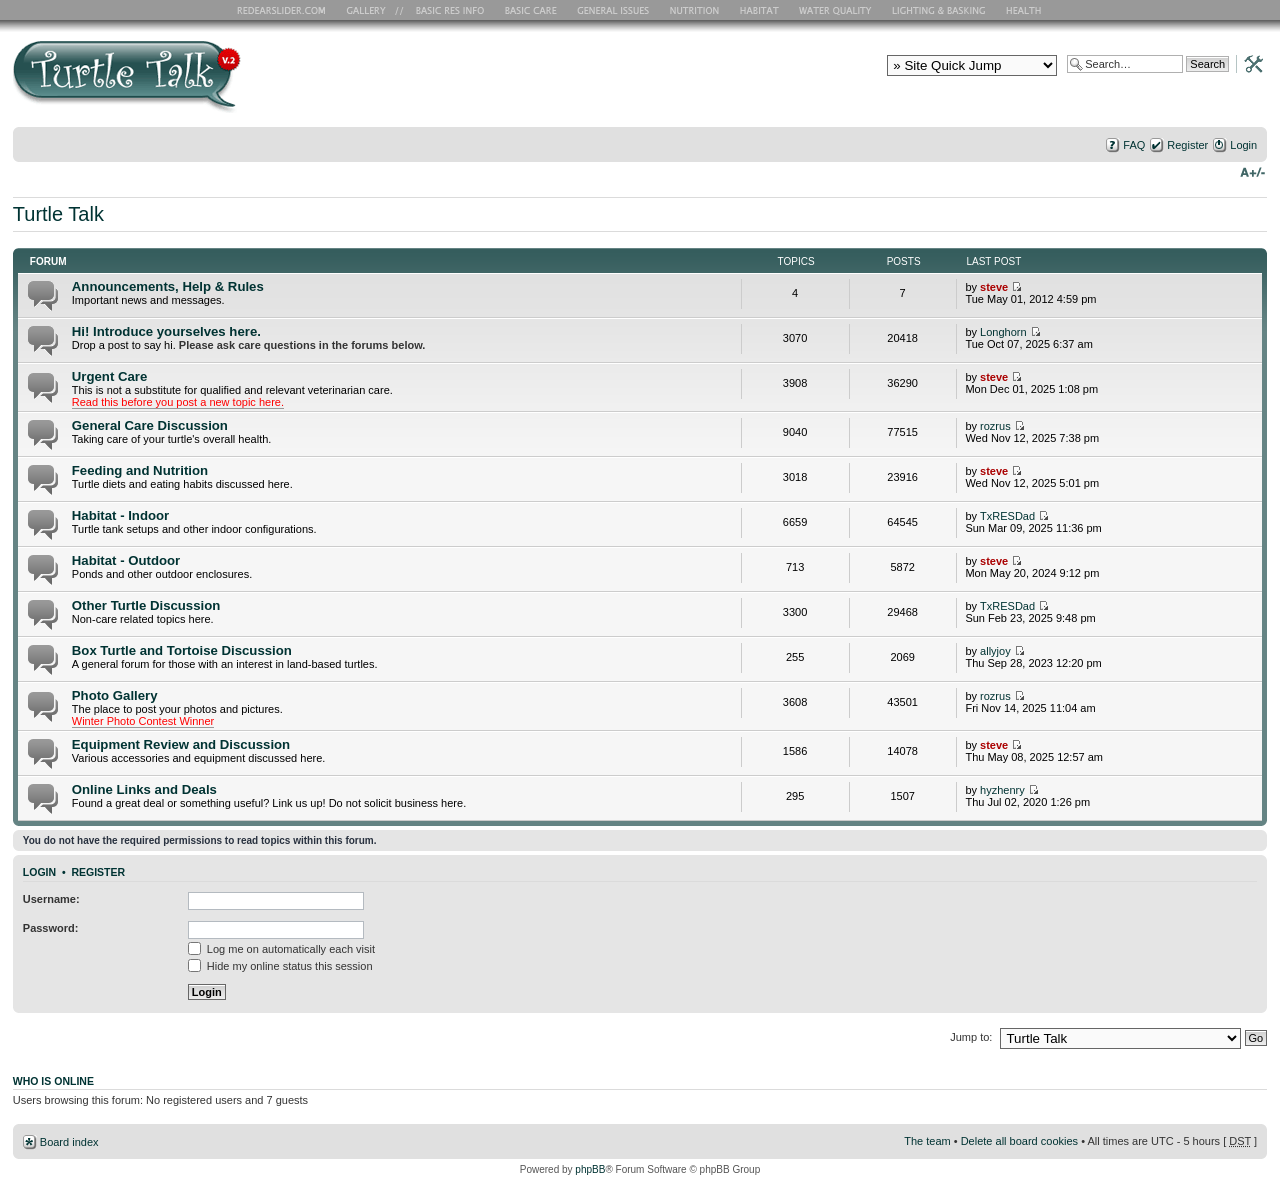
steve (994, 287)
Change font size (1252, 171)
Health (1025, 10)
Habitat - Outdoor (126, 560)
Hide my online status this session (280, 966)
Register (1187, 145)
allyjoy (995, 651)
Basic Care (530, 10)
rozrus (995, 426)
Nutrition (697, 10)
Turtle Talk (58, 214)
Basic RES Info (445, 10)
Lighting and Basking (940, 10)
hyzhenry (1002, 790)
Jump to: (971, 1037)
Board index (69, 1142)
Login (1243, 145)
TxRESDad (1007, 516)
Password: (51, 928)
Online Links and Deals (144, 789)
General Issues (615, 10)
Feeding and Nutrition (140, 470)
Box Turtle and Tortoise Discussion (182, 650)
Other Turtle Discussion (146, 605)
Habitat (760, 10)
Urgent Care (109, 376)
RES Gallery (372, 10)
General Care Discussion (150, 425)
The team (927, 1141)
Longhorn (1003, 332)
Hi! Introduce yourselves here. (166, 331)
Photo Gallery (115, 695)
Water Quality (835, 10)
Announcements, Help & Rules (168, 286)
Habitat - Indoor (120, 515)
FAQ (1134, 145)
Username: (51, 899)
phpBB (590, 1169)
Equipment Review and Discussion (181, 744)
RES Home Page (285, 10)
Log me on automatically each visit (281, 949)
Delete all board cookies (1019, 1141)
